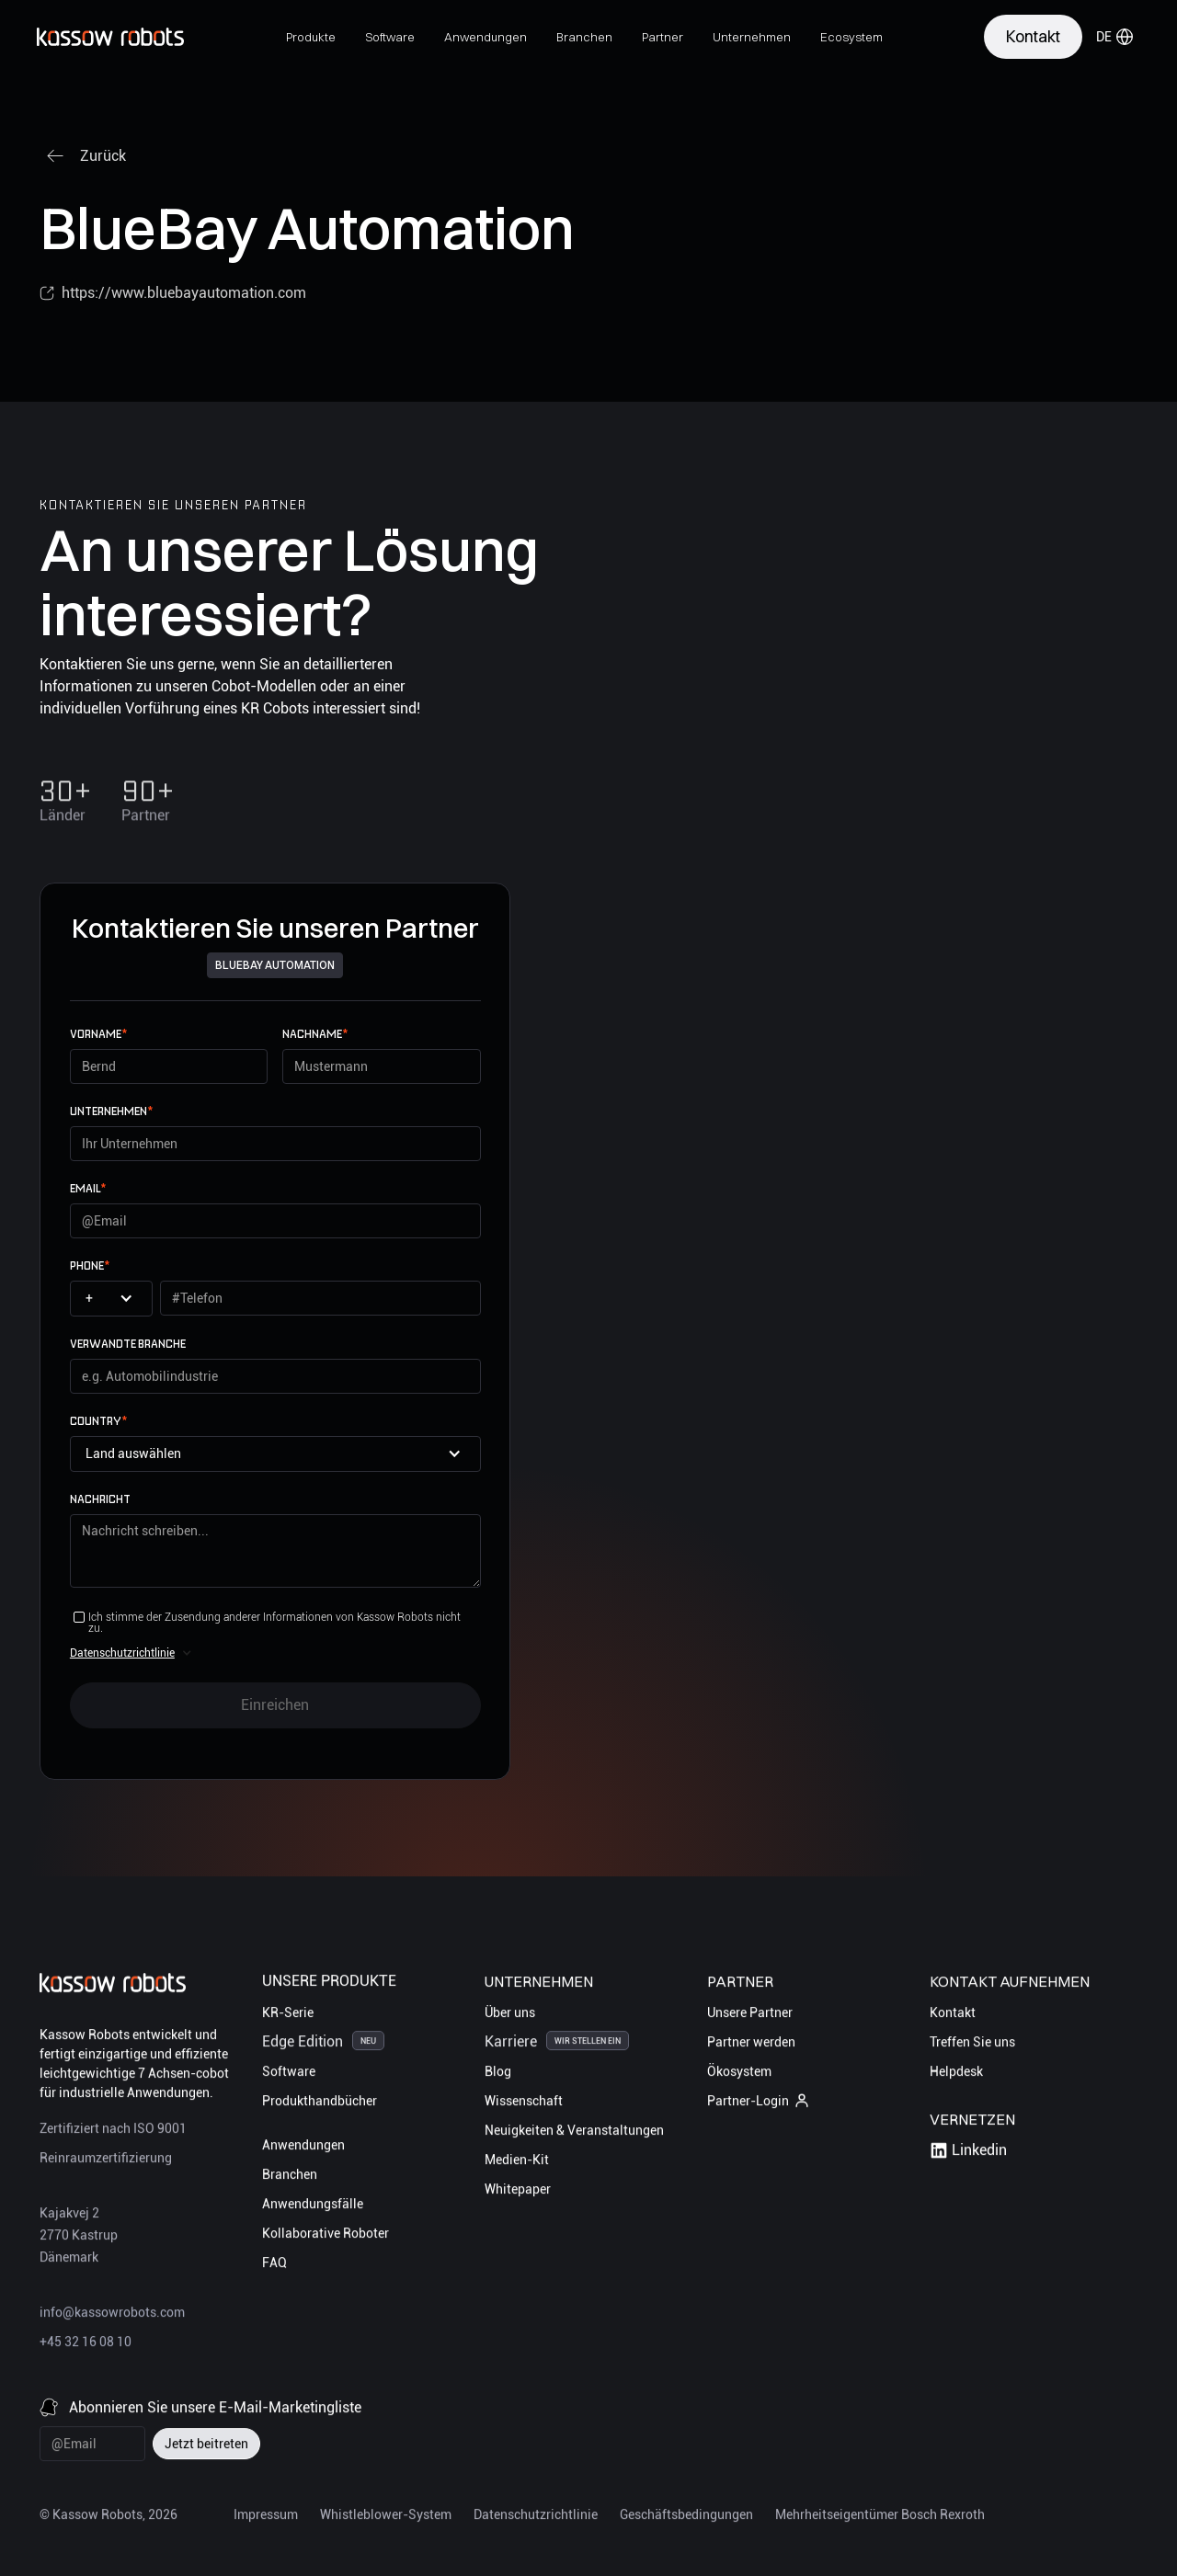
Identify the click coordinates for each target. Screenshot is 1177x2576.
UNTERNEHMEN (111, 1111)
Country (98, 1421)
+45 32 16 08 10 (85, 2344)
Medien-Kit (517, 2162)
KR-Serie (288, 2015)
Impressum (266, 2517)
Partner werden (751, 2044)
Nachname (315, 1034)
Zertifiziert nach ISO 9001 (113, 2131)
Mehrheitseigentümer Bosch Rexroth (880, 2517)
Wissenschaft (524, 2103)
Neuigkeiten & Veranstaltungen (574, 2133)
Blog (498, 2074)
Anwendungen (303, 2147)
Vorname (98, 1034)
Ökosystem (739, 2074)
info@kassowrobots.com (112, 2315)
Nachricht (100, 1499)
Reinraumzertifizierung (106, 2160)
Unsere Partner (750, 2015)
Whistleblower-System (385, 2517)
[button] (311, 36)
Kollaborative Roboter (325, 2235)
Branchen (289, 2177)
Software (288, 2074)
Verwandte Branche (128, 1344)
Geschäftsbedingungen (686, 2517)
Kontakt (953, 2015)
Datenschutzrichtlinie (122, 1653)
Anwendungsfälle (312, 2206)
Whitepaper (518, 2191)
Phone (89, 1265)
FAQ (274, 2265)
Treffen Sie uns (972, 2044)
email (88, 1188)
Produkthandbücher (319, 2103)
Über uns (510, 2015)
